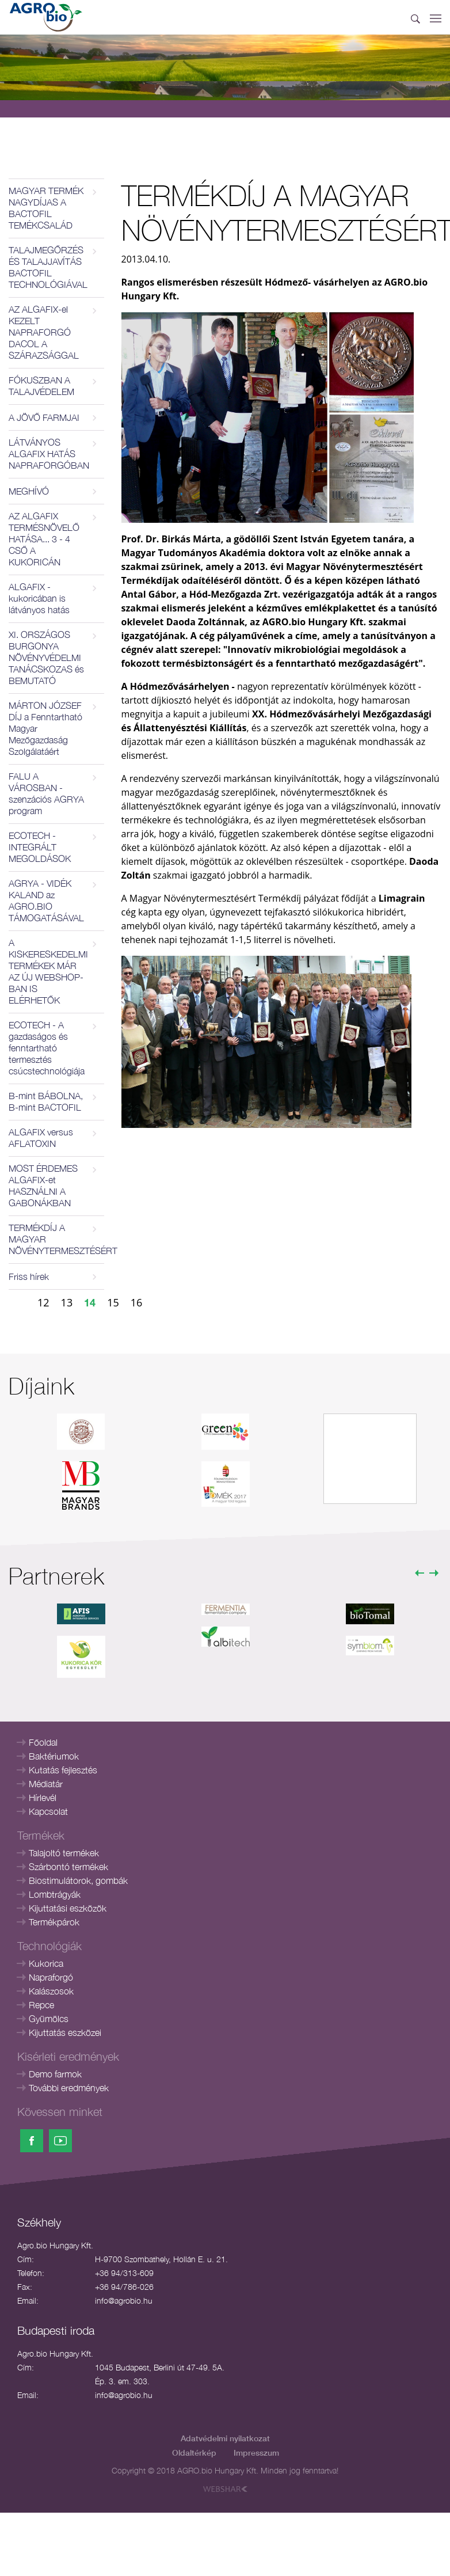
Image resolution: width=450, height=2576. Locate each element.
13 (67, 1302)
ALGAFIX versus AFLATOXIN (41, 1138)
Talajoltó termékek (64, 1853)
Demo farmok (55, 2074)
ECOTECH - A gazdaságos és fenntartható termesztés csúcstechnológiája (47, 1048)
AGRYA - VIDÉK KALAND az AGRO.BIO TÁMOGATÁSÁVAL (46, 900)
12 (43, 1302)
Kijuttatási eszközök (67, 1908)
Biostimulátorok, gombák (78, 1880)
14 (90, 1302)
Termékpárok (54, 1922)
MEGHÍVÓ (29, 491)
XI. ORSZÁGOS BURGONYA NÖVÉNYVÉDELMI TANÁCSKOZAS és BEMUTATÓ (46, 657)
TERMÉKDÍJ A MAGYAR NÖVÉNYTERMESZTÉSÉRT (56, 1239)
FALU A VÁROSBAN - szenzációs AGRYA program (46, 793)
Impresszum (256, 2452)
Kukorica (46, 1963)
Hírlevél (42, 1797)
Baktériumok (54, 1756)
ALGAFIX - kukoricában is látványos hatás (39, 598)
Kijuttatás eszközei (65, 2032)
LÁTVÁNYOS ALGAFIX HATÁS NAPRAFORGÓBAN (49, 453)
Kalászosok (51, 1991)
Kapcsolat (48, 1811)
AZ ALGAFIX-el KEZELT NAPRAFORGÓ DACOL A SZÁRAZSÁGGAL (44, 332)
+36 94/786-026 (124, 2287)
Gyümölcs (48, 2018)
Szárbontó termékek (68, 1866)
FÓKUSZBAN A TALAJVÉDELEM (41, 386)
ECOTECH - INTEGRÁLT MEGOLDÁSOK (40, 847)
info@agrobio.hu (123, 2300)
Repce (41, 2005)
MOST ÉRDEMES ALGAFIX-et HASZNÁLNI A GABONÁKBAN (43, 1185)
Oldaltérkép (194, 2452)
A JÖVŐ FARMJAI (44, 417)
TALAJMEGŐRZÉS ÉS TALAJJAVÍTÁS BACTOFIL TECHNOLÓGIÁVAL (48, 267)
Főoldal (43, 1742)
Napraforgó (51, 1977)
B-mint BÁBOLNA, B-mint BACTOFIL (46, 1101)
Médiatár (46, 1784)
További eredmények (69, 2088)
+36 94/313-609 (124, 2273)
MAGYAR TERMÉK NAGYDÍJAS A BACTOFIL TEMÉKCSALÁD (46, 207)
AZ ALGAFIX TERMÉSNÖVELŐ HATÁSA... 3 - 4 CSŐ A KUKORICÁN (44, 539)
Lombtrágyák (55, 1894)
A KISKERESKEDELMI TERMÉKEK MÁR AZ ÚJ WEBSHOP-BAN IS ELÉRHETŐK (48, 971)
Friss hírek (29, 1276)
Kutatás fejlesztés (63, 1770)
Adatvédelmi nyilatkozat (225, 2438)
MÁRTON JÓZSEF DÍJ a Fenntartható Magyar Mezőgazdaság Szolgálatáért (45, 728)
